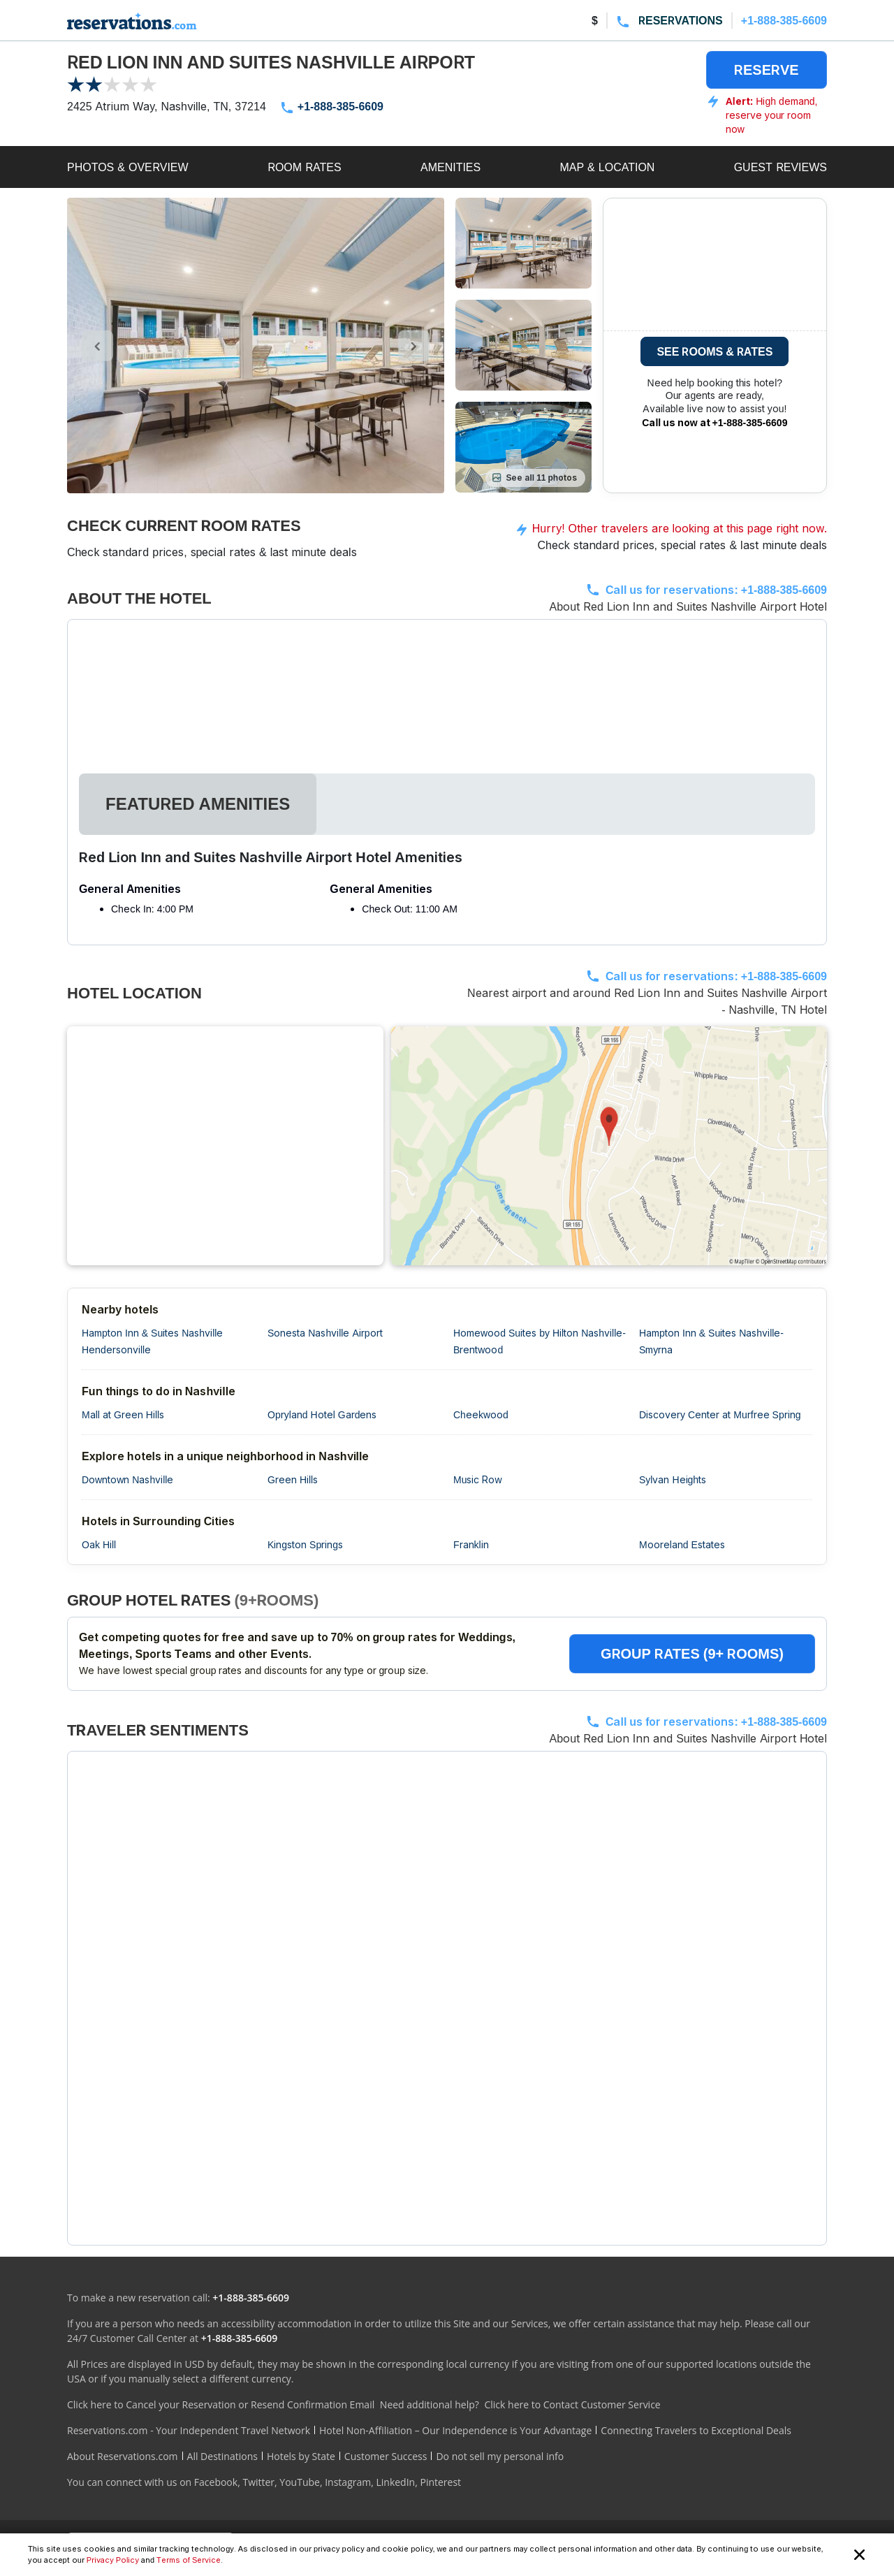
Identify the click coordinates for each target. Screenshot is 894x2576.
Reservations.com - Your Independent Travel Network (188, 2430)
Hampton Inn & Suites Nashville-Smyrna (711, 1341)
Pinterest (440, 2482)
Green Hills (293, 1479)
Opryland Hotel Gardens (322, 1414)
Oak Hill (99, 1544)
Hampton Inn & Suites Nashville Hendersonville (152, 1341)
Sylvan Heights (672, 1479)
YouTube (299, 2482)
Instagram (348, 2482)
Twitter (258, 2482)
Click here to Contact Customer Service (572, 2404)
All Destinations (222, 2456)
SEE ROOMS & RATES (714, 351)
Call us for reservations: (716, 590)
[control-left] (97, 345)
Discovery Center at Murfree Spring (719, 1414)
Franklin (471, 1544)
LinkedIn (395, 2482)
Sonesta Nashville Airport (325, 1333)
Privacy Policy (113, 2560)
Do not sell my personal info (500, 2456)
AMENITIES (450, 167)
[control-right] (414, 345)
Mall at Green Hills (123, 1414)
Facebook (215, 2482)
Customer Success (385, 2456)
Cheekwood (480, 1414)
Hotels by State (301, 2456)
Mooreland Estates (682, 1544)
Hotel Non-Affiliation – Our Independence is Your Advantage (455, 2430)
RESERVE (766, 69)
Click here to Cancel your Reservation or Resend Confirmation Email (220, 2404)
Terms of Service (188, 2560)
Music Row (477, 1479)
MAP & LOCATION (606, 167)
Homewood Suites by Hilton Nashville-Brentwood (539, 1341)
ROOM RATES (305, 167)
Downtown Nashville (127, 1479)
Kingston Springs (305, 1544)
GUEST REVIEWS (780, 167)
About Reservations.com (122, 2456)
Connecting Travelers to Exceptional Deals (696, 2430)
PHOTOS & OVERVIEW (128, 167)
